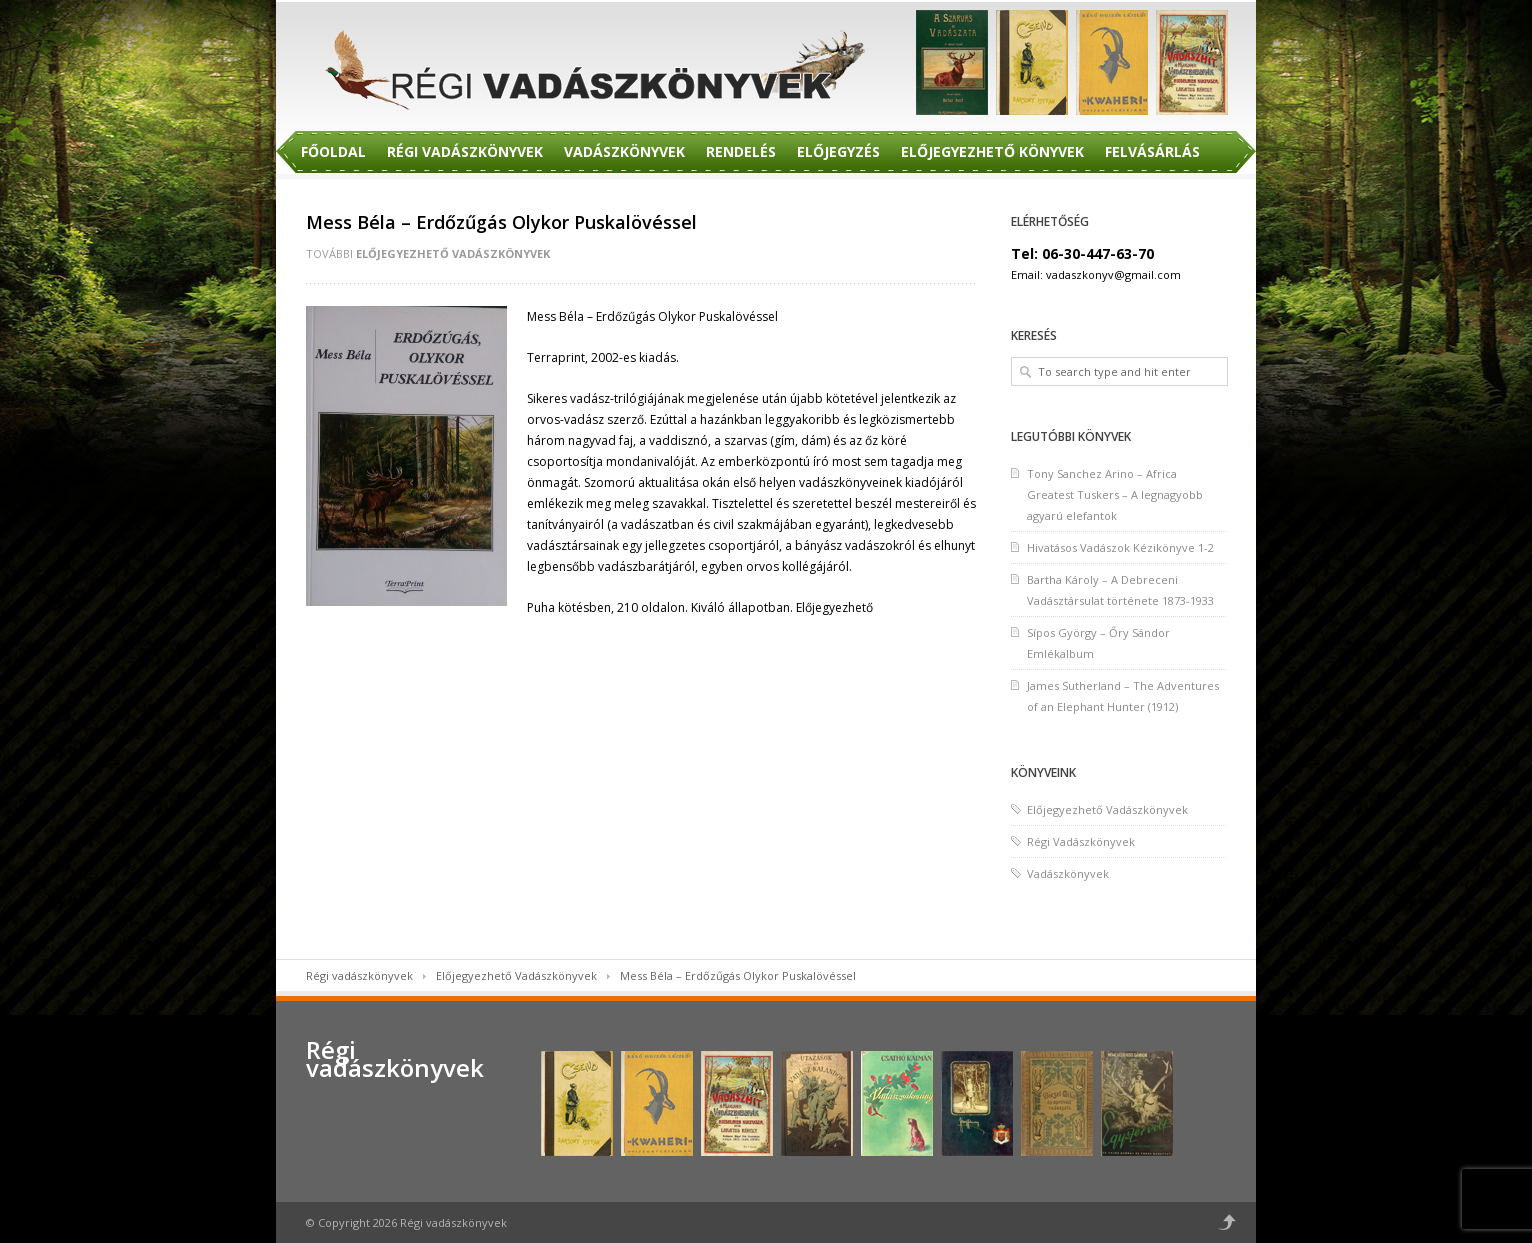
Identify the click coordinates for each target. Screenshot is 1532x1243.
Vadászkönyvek (624, 151)
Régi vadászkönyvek (359, 975)
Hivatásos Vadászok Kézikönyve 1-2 (1120, 547)
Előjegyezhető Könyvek (992, 151)
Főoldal (333, 151)
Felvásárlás (1152, 151)
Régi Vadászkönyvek (465, 151)
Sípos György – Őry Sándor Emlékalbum (1098, 643)
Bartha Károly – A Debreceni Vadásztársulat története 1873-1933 (1120, 590)
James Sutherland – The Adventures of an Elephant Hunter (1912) (1123, 696)
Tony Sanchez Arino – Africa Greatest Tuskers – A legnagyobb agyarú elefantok (1115, 494)
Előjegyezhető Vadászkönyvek (453, 253)
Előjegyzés (838, 151)
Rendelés (741, 151)
